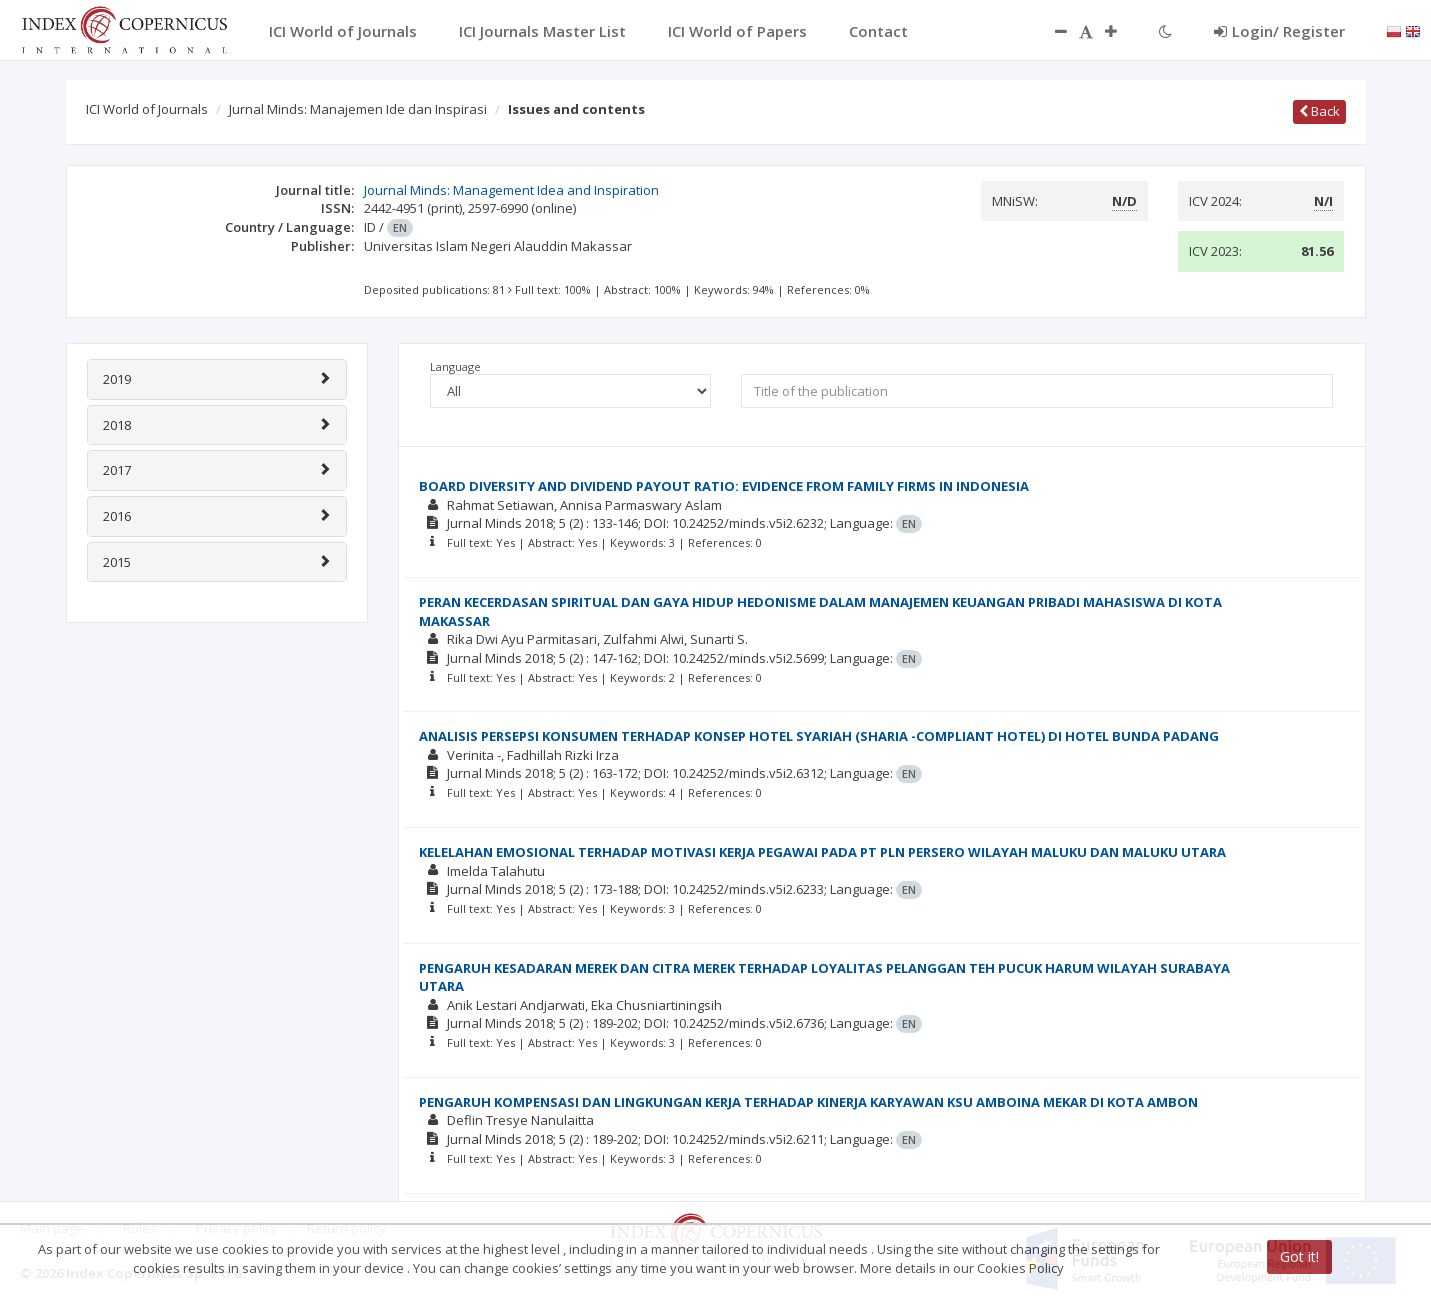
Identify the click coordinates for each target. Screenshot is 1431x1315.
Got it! (1299, 1256)
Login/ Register (1279, 31)
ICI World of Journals (147, 109)
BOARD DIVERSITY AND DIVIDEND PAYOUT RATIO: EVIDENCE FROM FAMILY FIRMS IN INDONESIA (724, 486)
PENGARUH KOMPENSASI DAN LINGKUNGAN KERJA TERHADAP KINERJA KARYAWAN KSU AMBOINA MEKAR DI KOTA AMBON (808, 1102)
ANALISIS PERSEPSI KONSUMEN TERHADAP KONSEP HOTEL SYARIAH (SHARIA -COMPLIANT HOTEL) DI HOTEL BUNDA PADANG (819, 736)
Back (1319, 111)
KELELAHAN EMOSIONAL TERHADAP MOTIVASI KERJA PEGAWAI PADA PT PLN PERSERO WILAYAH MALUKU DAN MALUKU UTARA (822, 852)
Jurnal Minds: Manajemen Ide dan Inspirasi (358, 109)
